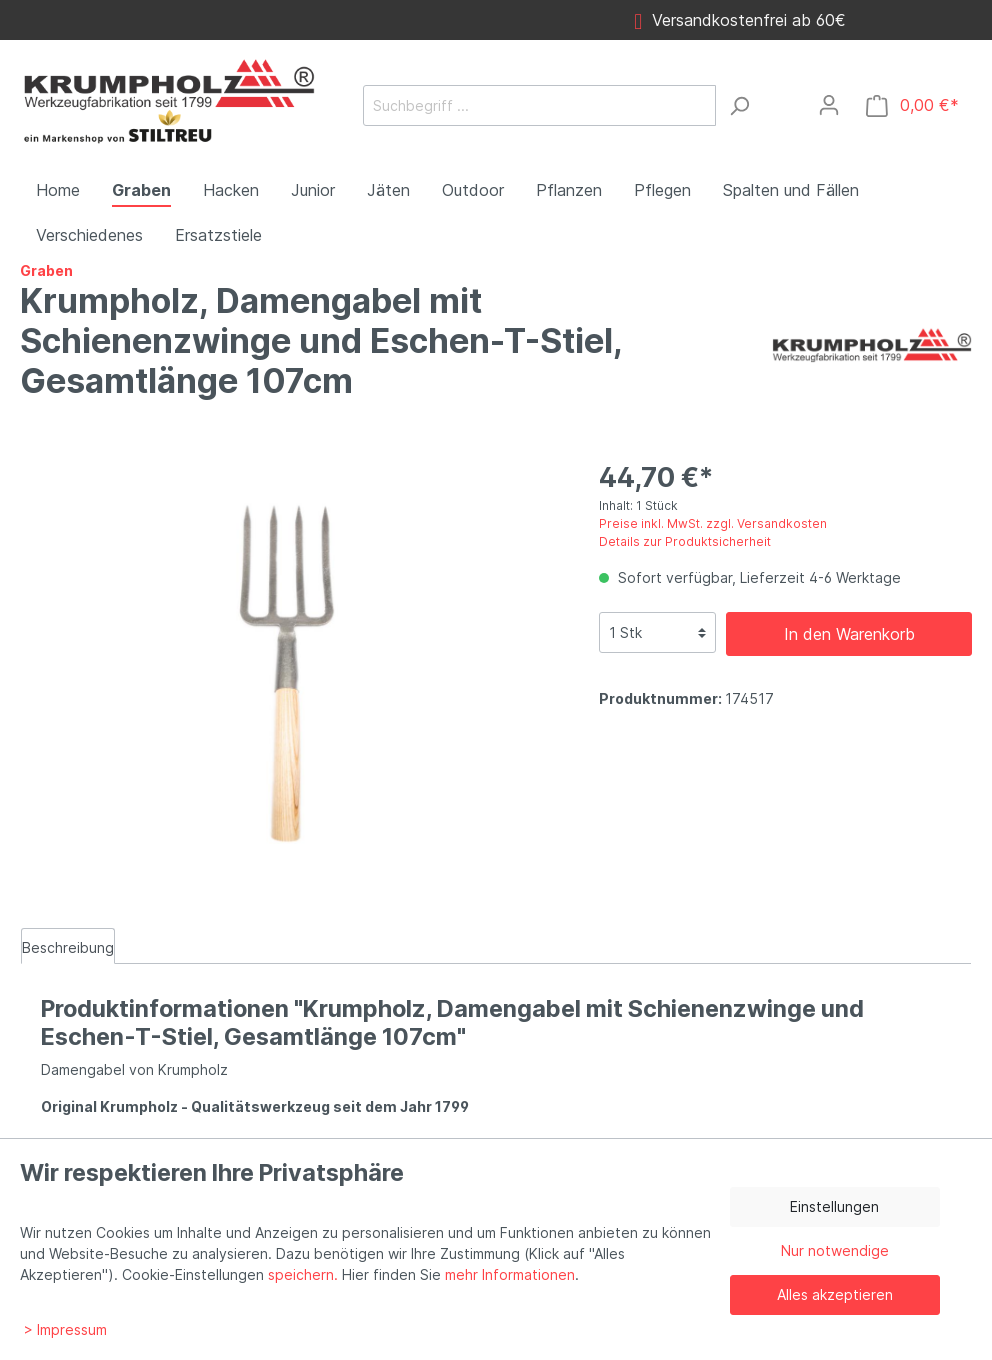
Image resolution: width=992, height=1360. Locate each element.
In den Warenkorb (849, 634)
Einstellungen (834, 1206)
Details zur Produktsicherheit (685, 541)
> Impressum (65, 1329)
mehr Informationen (510, 1274)
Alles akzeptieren (835, 1294)
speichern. (303, 1274)
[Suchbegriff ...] (539, 105)
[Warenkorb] (912, 105)
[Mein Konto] (829, 105)
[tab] (68, 946)
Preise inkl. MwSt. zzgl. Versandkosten (713, 523)
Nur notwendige (835, 1250)
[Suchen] (739, 105)
